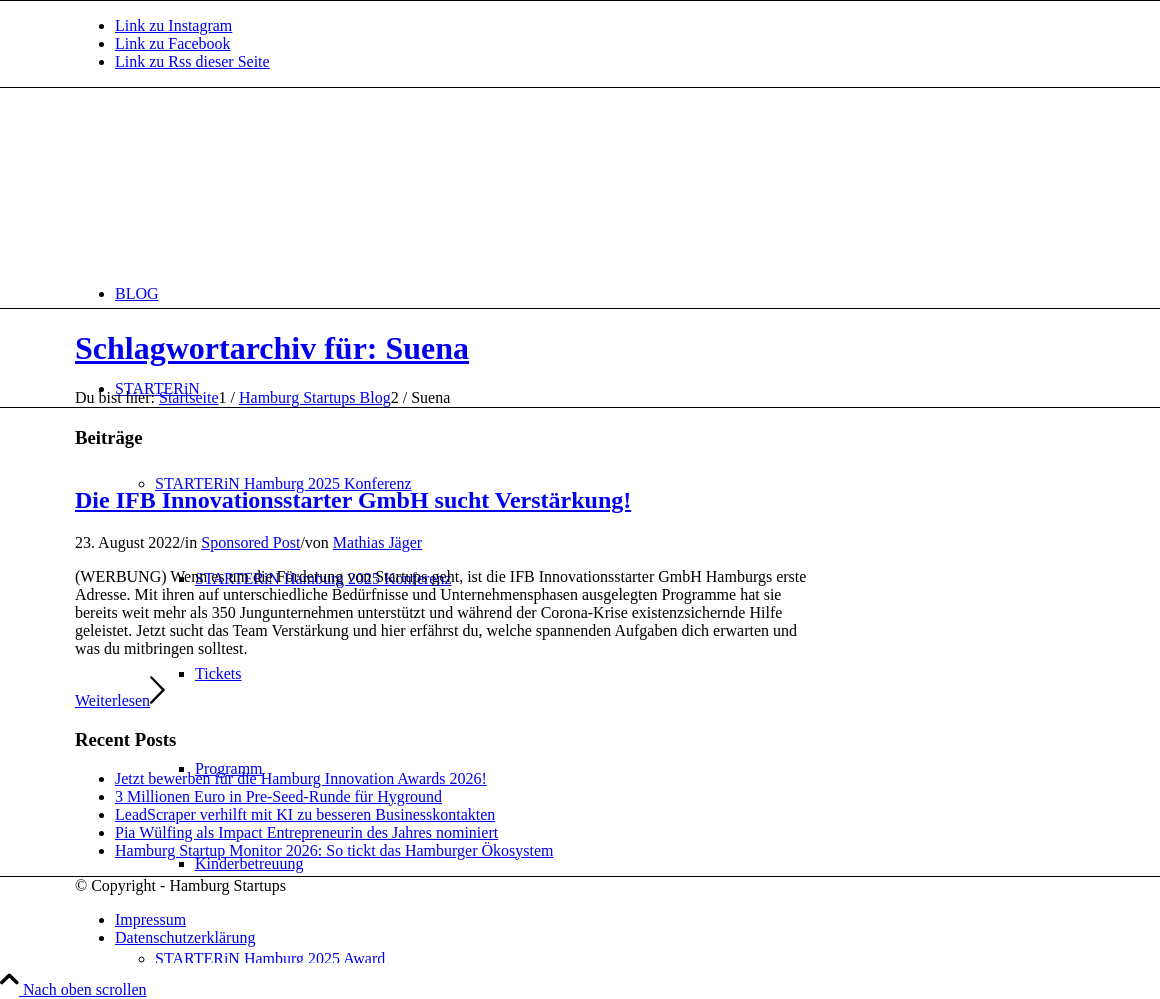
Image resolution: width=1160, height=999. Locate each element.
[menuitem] (600, 293)
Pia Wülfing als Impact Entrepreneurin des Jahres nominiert (306, 832)
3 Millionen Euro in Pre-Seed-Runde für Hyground (278, 796)
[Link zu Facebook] (173, 43)
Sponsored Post (250, 542)
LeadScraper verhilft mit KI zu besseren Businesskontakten (305, 814)
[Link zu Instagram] (173, 25)
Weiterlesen (120, 700)
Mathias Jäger (377, 542)
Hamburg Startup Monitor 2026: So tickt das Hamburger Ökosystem (334, 850)
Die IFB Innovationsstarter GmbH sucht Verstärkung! (353, 500)
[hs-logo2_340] (225, 182)
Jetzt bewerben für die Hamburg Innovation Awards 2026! (301, 778)
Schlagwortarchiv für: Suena (272, 348)
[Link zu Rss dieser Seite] (192, 61)
